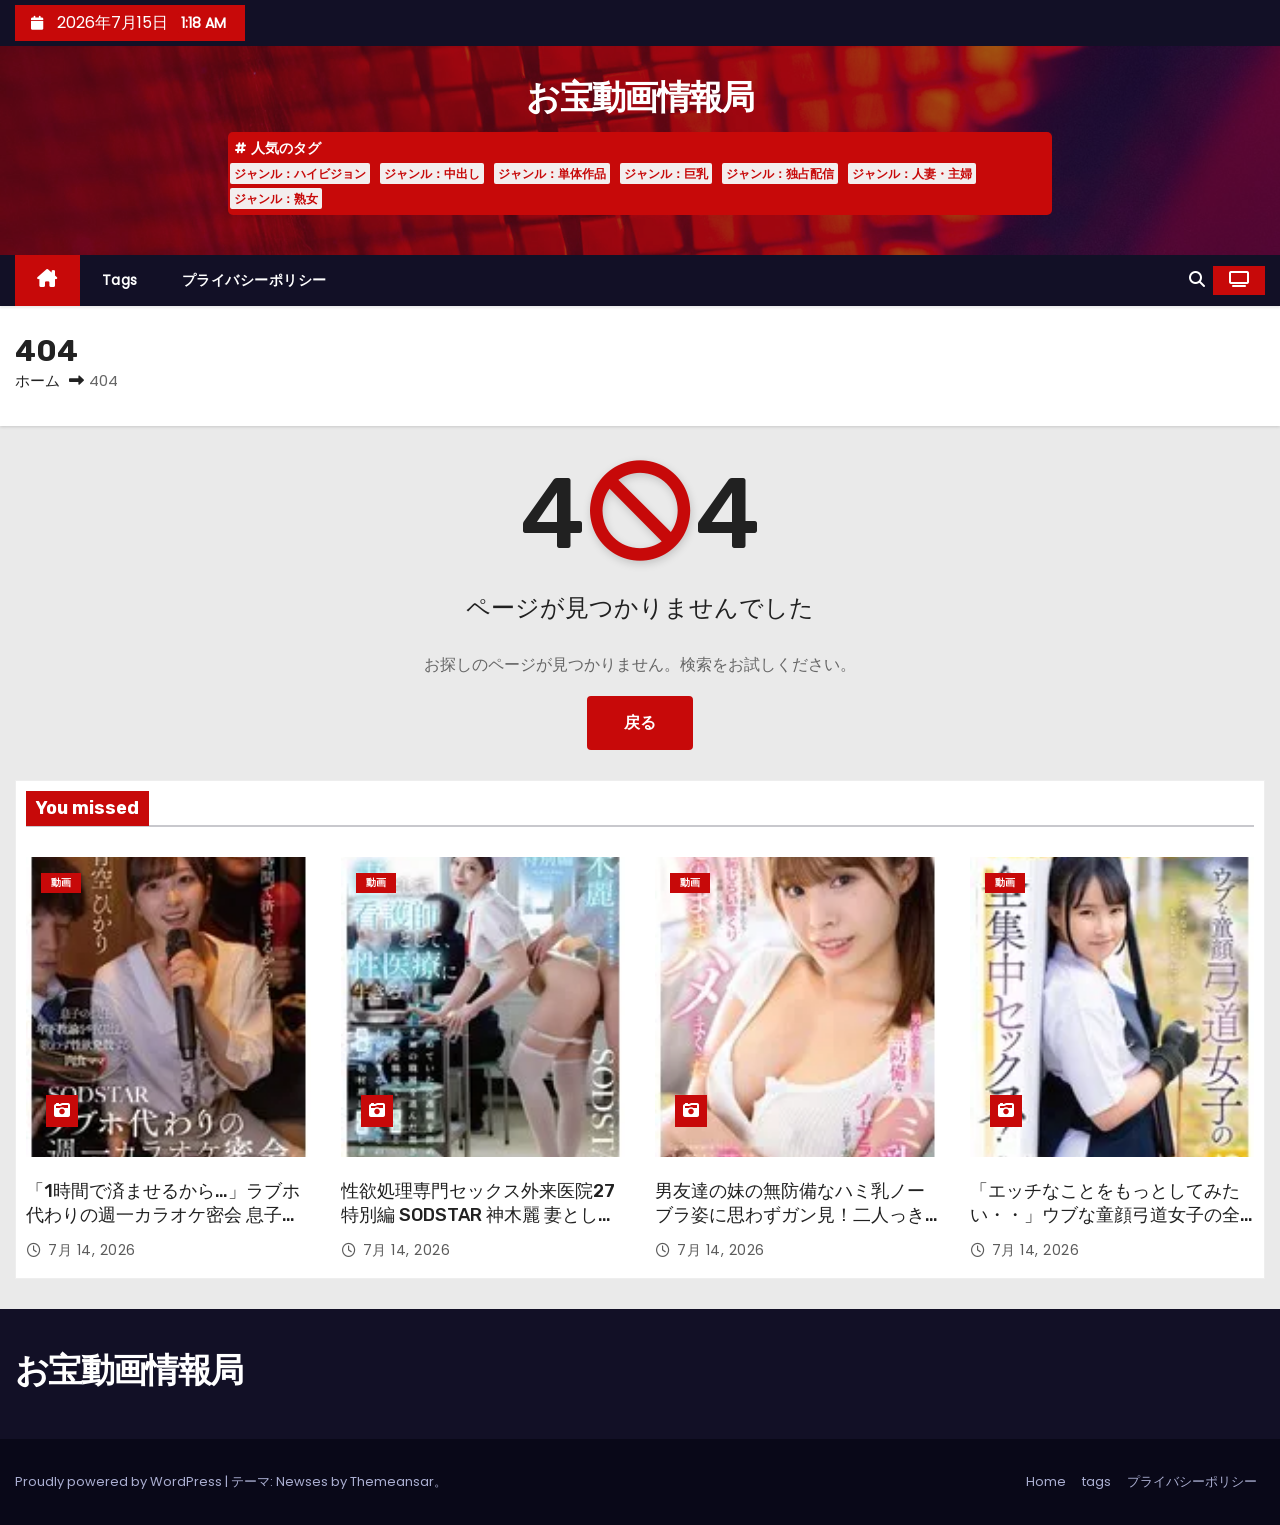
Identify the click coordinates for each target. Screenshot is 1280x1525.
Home (1046, 1481)
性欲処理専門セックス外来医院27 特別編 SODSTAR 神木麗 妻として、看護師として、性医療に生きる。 (478, 1227)
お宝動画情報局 (639, 97)
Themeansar (392, 1481)
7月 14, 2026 (92, 1250)
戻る (640, 722)
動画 (61, 882)
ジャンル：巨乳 (666, 173)
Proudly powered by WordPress (120, 1481)
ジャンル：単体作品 (552, 173)
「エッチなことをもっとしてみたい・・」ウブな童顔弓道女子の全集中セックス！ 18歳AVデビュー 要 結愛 (1105, 1227)
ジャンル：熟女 (276, 198)
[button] (1197, 279)
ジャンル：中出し (432, 173)
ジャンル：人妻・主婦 (912, 173)
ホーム (37, 380)
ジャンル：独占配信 (780, 173)
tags (120, 280)
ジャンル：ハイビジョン (300, 173)
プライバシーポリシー (254, 280)
